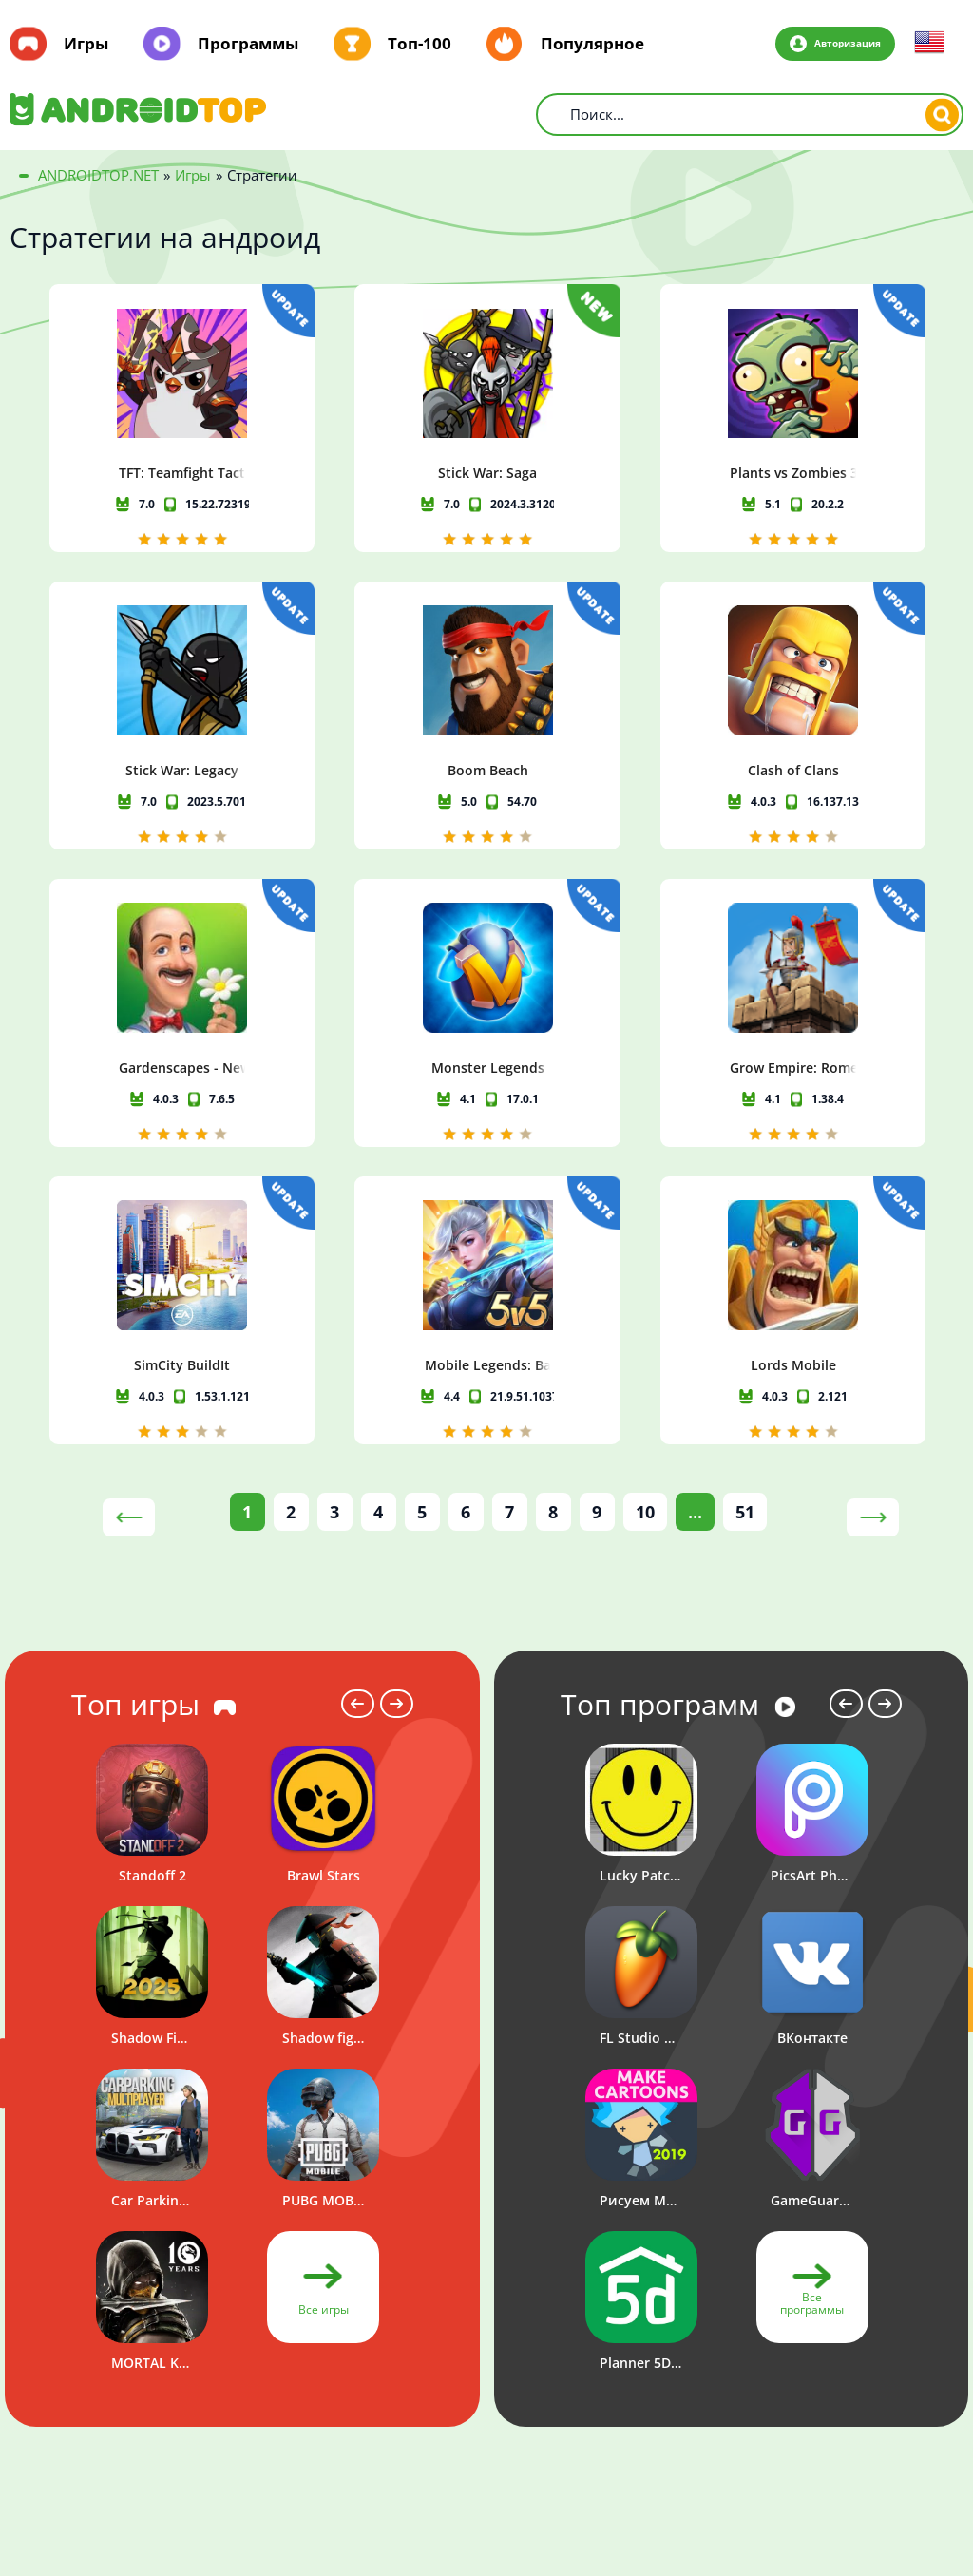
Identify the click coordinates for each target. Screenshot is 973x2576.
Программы (248, 43)
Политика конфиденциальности (801, 2463)
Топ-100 (419, 43)
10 (645, 1277)
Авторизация (840, 42)
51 (744, 1277)
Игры (86, 43)
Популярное (592, 43)
